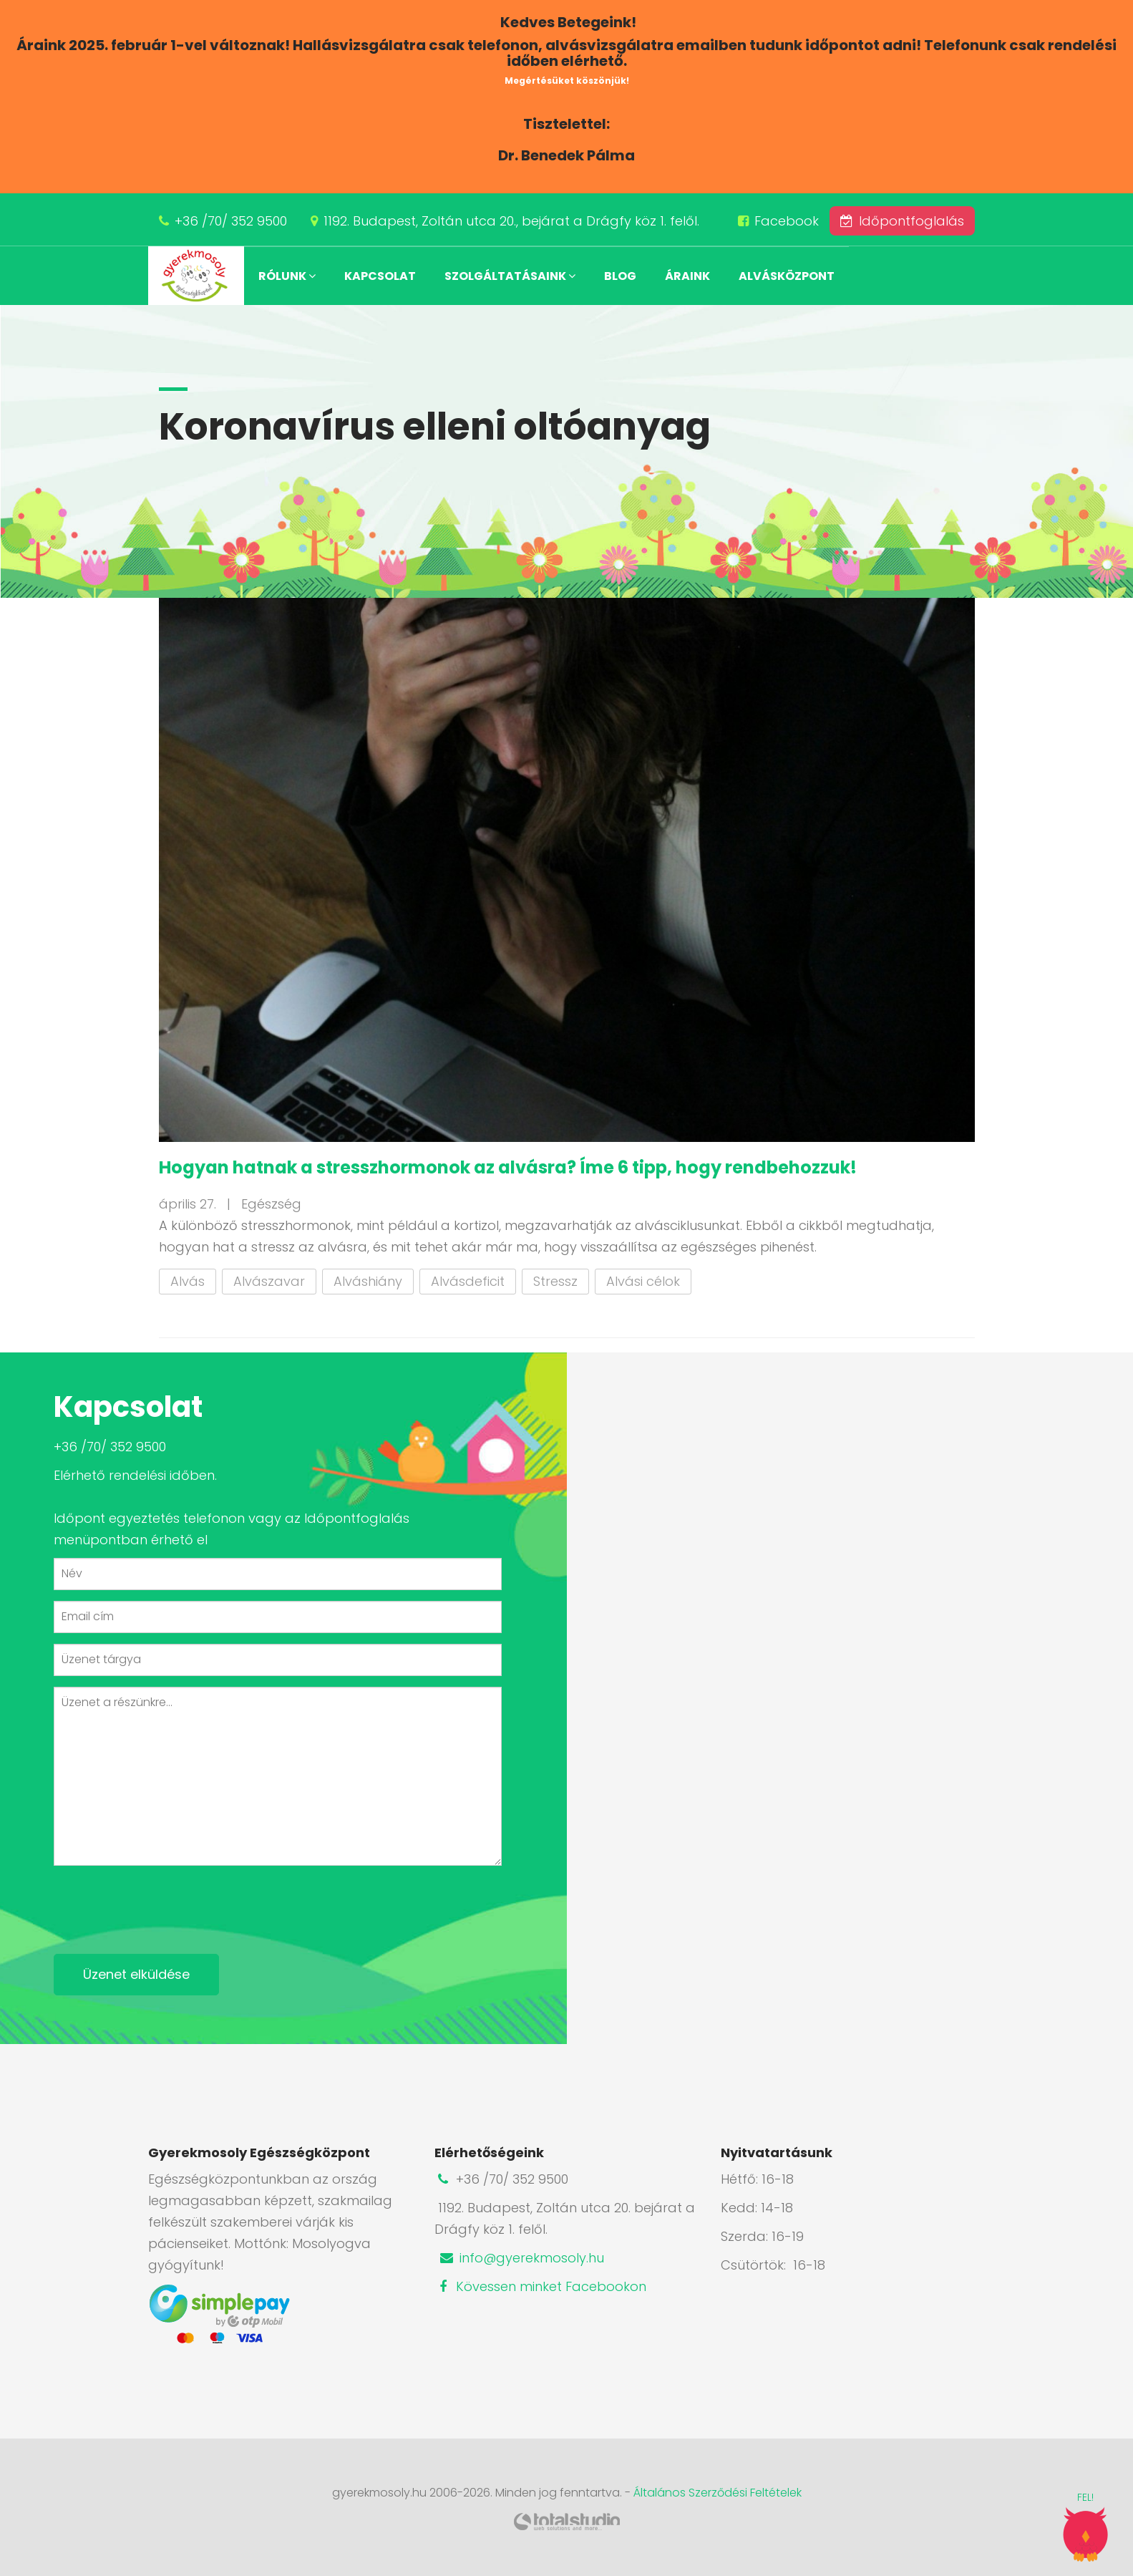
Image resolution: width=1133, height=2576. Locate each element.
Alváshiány (368, 1281)
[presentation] (162, 1904)
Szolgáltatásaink (509, 276)
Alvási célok (643, 1281)
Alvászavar (269, 1281)
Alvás (187, 1281)
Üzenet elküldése (136, 1974)
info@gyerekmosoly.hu (521, 2258)
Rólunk (287, 276)
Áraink (687, 276)
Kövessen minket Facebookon (540, 2286)
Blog (620, 276)
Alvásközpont (787, 276)
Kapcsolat (380, 276)
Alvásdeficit (468, 1281)
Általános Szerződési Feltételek (717, 2492)
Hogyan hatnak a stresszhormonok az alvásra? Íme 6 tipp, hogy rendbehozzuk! (508, 1167)
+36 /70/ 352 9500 (231, 221)
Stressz (555, 1281)
